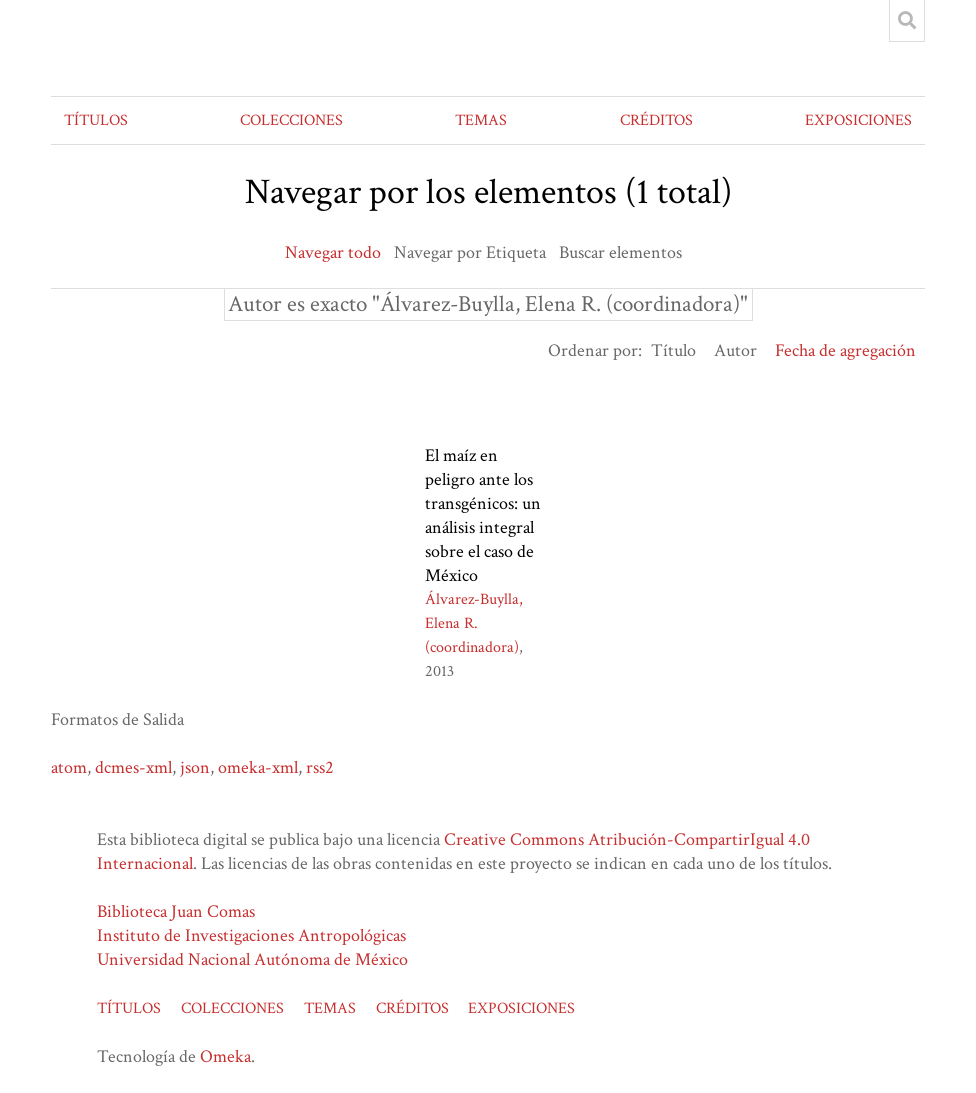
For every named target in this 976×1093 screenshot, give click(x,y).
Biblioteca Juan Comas (176, 911)
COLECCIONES (291, 120)
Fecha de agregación (845, 350)
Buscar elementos (620, 252)
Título (673, 350)
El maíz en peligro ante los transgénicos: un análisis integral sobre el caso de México (483, 515)
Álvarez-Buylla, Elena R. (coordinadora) (474, 623)
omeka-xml (258, 767)
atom (69, 767)
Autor (735, 350)
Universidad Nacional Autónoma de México (252, 959)
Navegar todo (333, 252)
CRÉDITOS (656, 120)
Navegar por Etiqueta (470, 252)
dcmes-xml (133, 767)
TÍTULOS (96, 120)
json (195, 767)
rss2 (320, 767)
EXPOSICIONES (858, 120)
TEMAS (481, 120)
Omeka (225, 1056)
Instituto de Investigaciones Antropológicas (251, 935)
